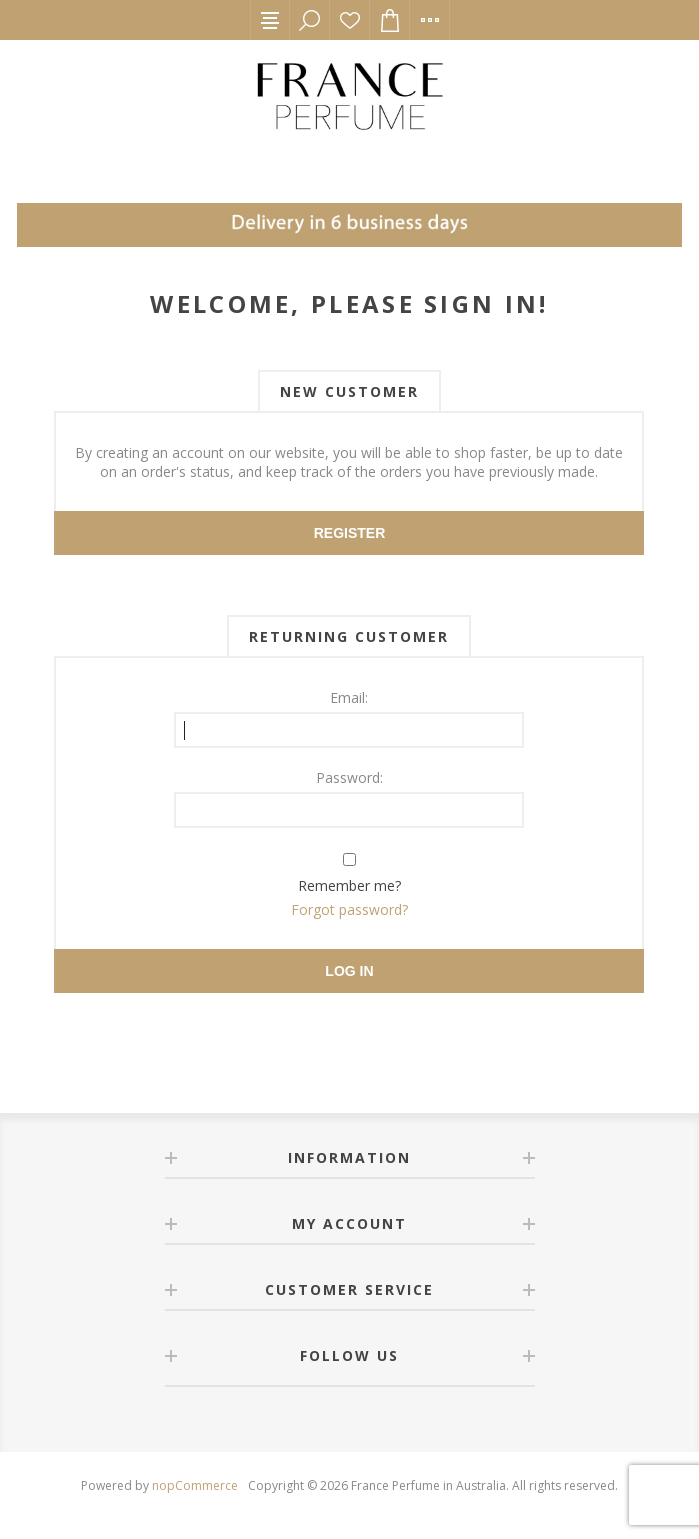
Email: (349, 697)
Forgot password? (349, 909)
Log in (349, 971)
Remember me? (349, 885)
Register (350, 533)
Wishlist (350, 20)
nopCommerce (195, 1485)
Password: (349, 777)
